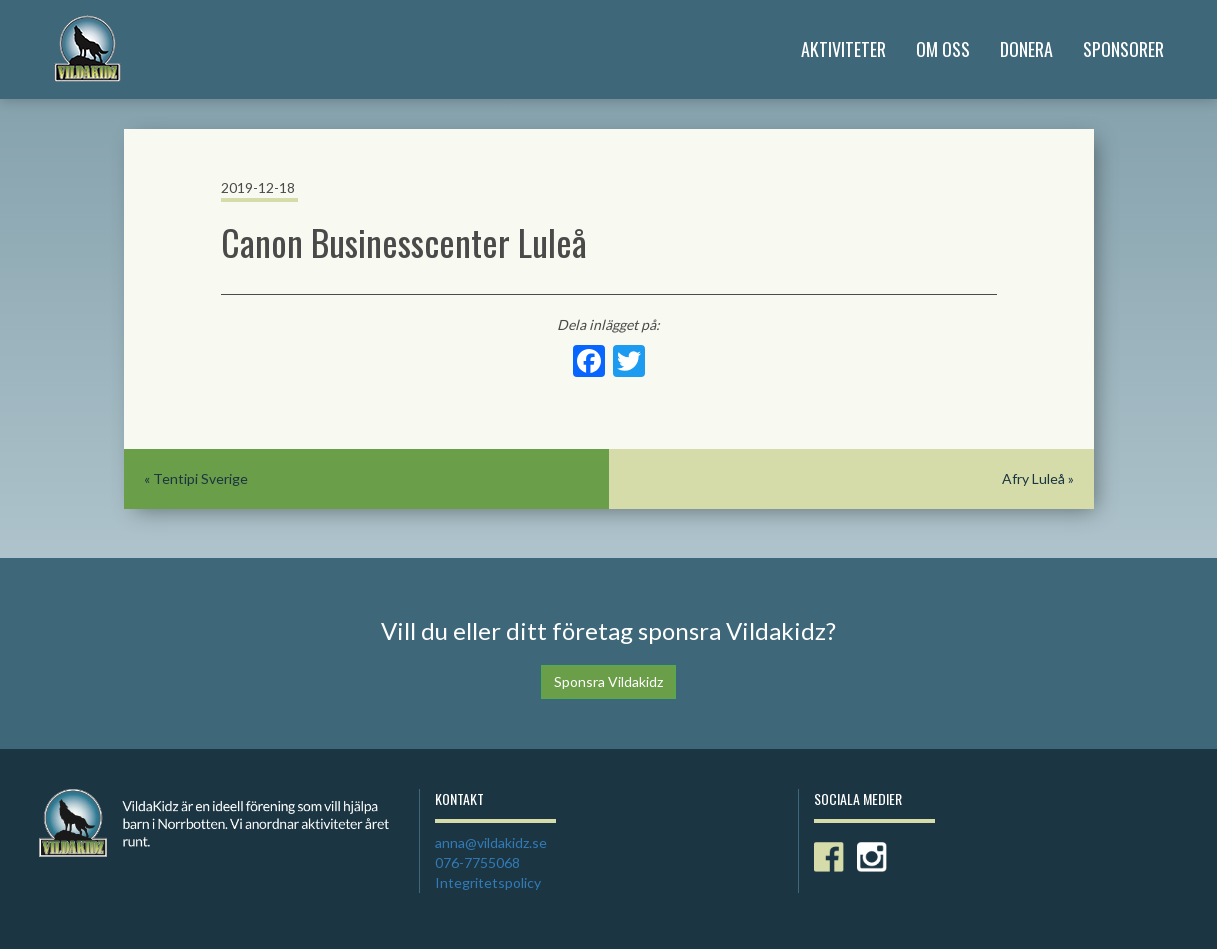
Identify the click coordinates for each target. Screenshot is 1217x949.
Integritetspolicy (488, 882)
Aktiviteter (843, 49)
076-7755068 (477, 862)
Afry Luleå (1033, 478)
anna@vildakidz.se (491, 842)
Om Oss (943, 49)
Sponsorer (1123, 49)
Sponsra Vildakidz (608, 681)
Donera (1026, 49)
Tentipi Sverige (200, 478)
